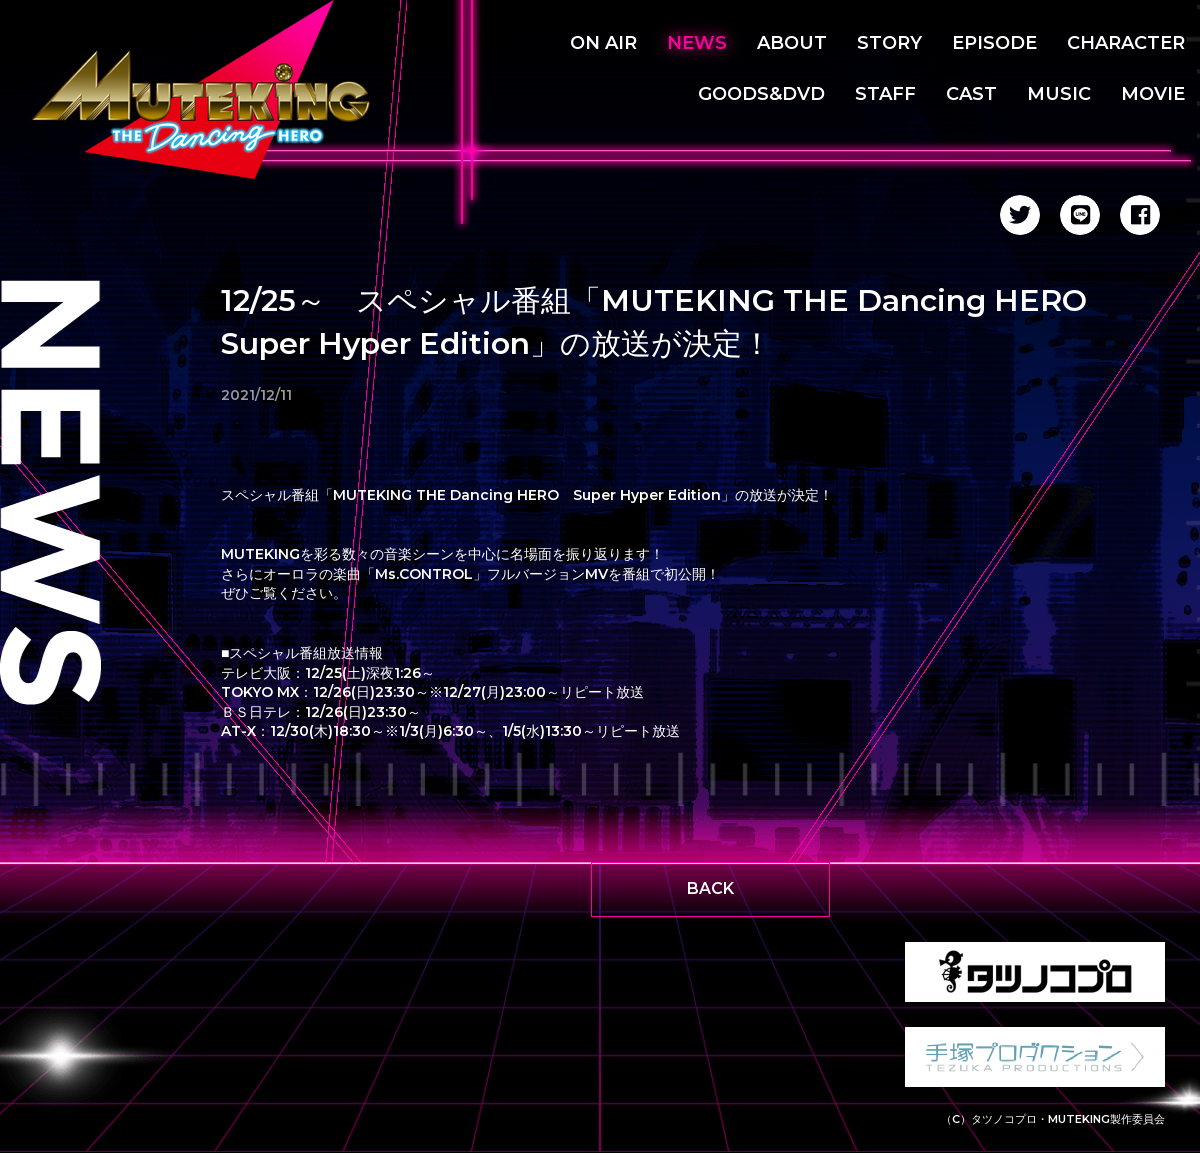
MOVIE (1153, 94)
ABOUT (792, 43)
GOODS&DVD (761, 94)
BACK (710, 888)
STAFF (885, 94)
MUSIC (1059, 94)
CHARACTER (1126, 43)
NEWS (697, 43)
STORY (889, 43)
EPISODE (994, 43)
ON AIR (603, 43)
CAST (971, 94)
